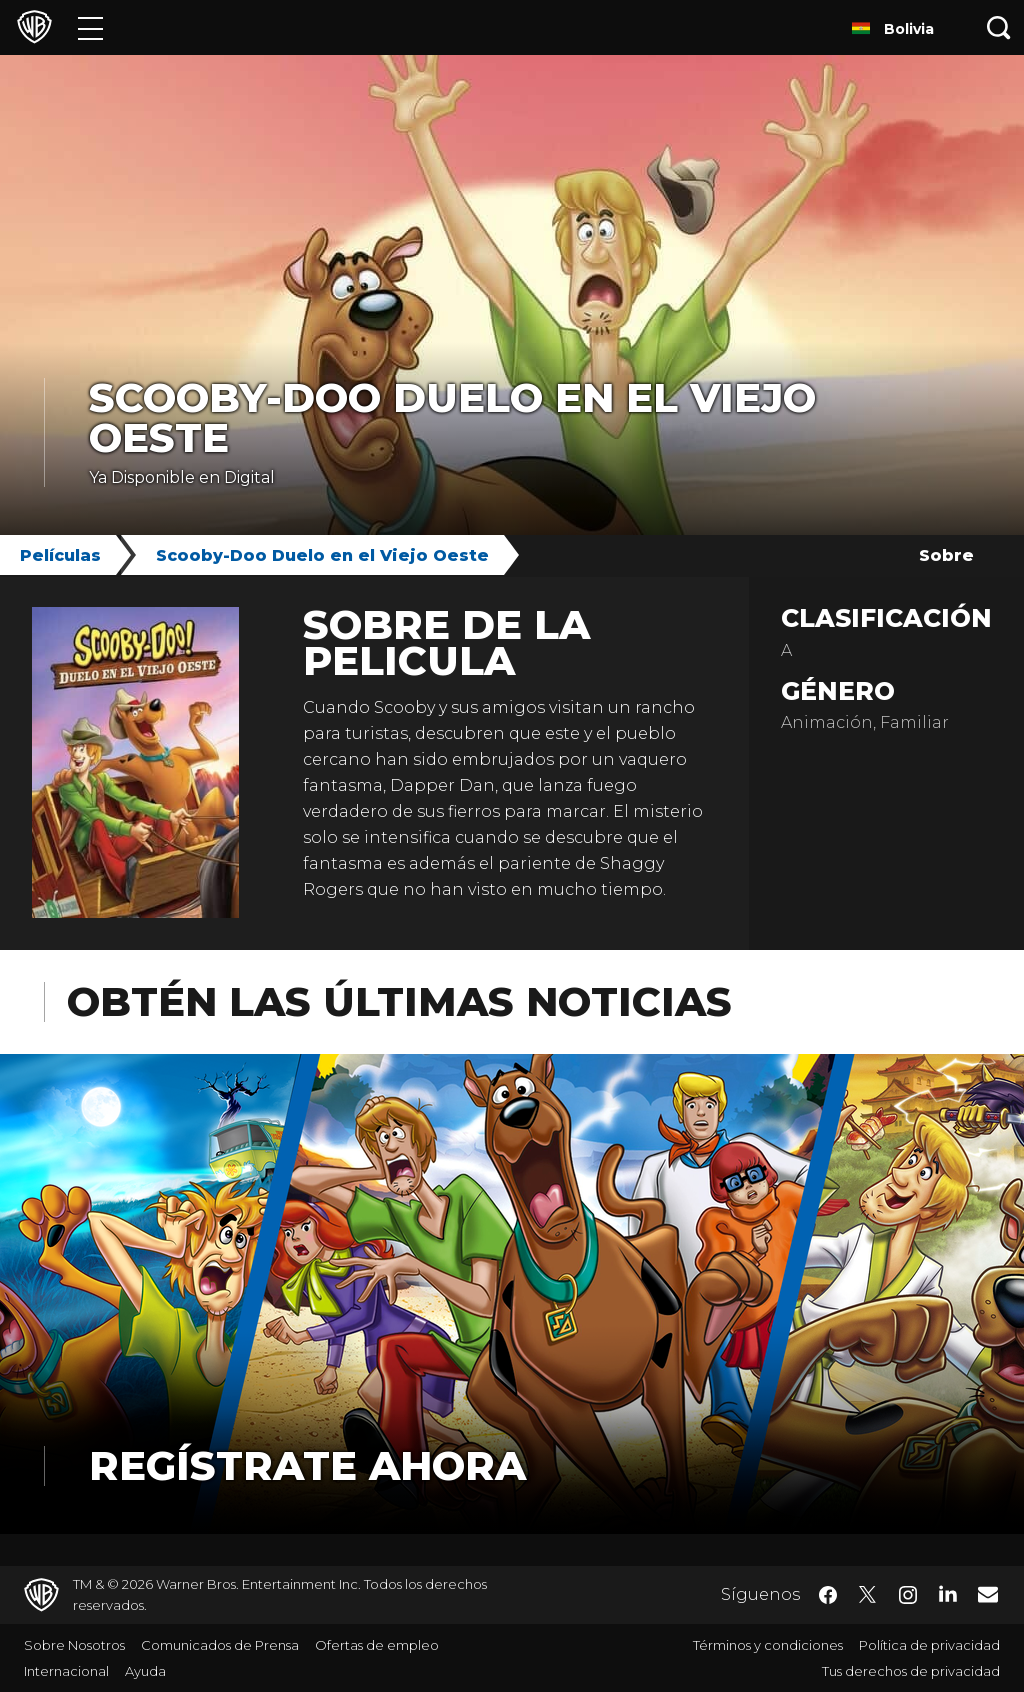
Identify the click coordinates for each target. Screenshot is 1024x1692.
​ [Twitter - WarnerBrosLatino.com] (868, 1595)
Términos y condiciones (768, 1645)
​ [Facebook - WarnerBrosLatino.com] (828, 1595)
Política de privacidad (929, 1645)
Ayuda (145, 1671)
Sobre (946, 555)
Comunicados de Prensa (220, 1645)
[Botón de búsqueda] (999, 27)
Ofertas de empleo (377, 1645)
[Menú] (90, 27)
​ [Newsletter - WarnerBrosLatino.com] (988, 1594)
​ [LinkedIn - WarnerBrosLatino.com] (948, 1593)
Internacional (66, 1671)
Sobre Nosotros (74, 1645)
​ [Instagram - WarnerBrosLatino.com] (908, 1595)
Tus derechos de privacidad (911, 1671)
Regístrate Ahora (307, 1465)
